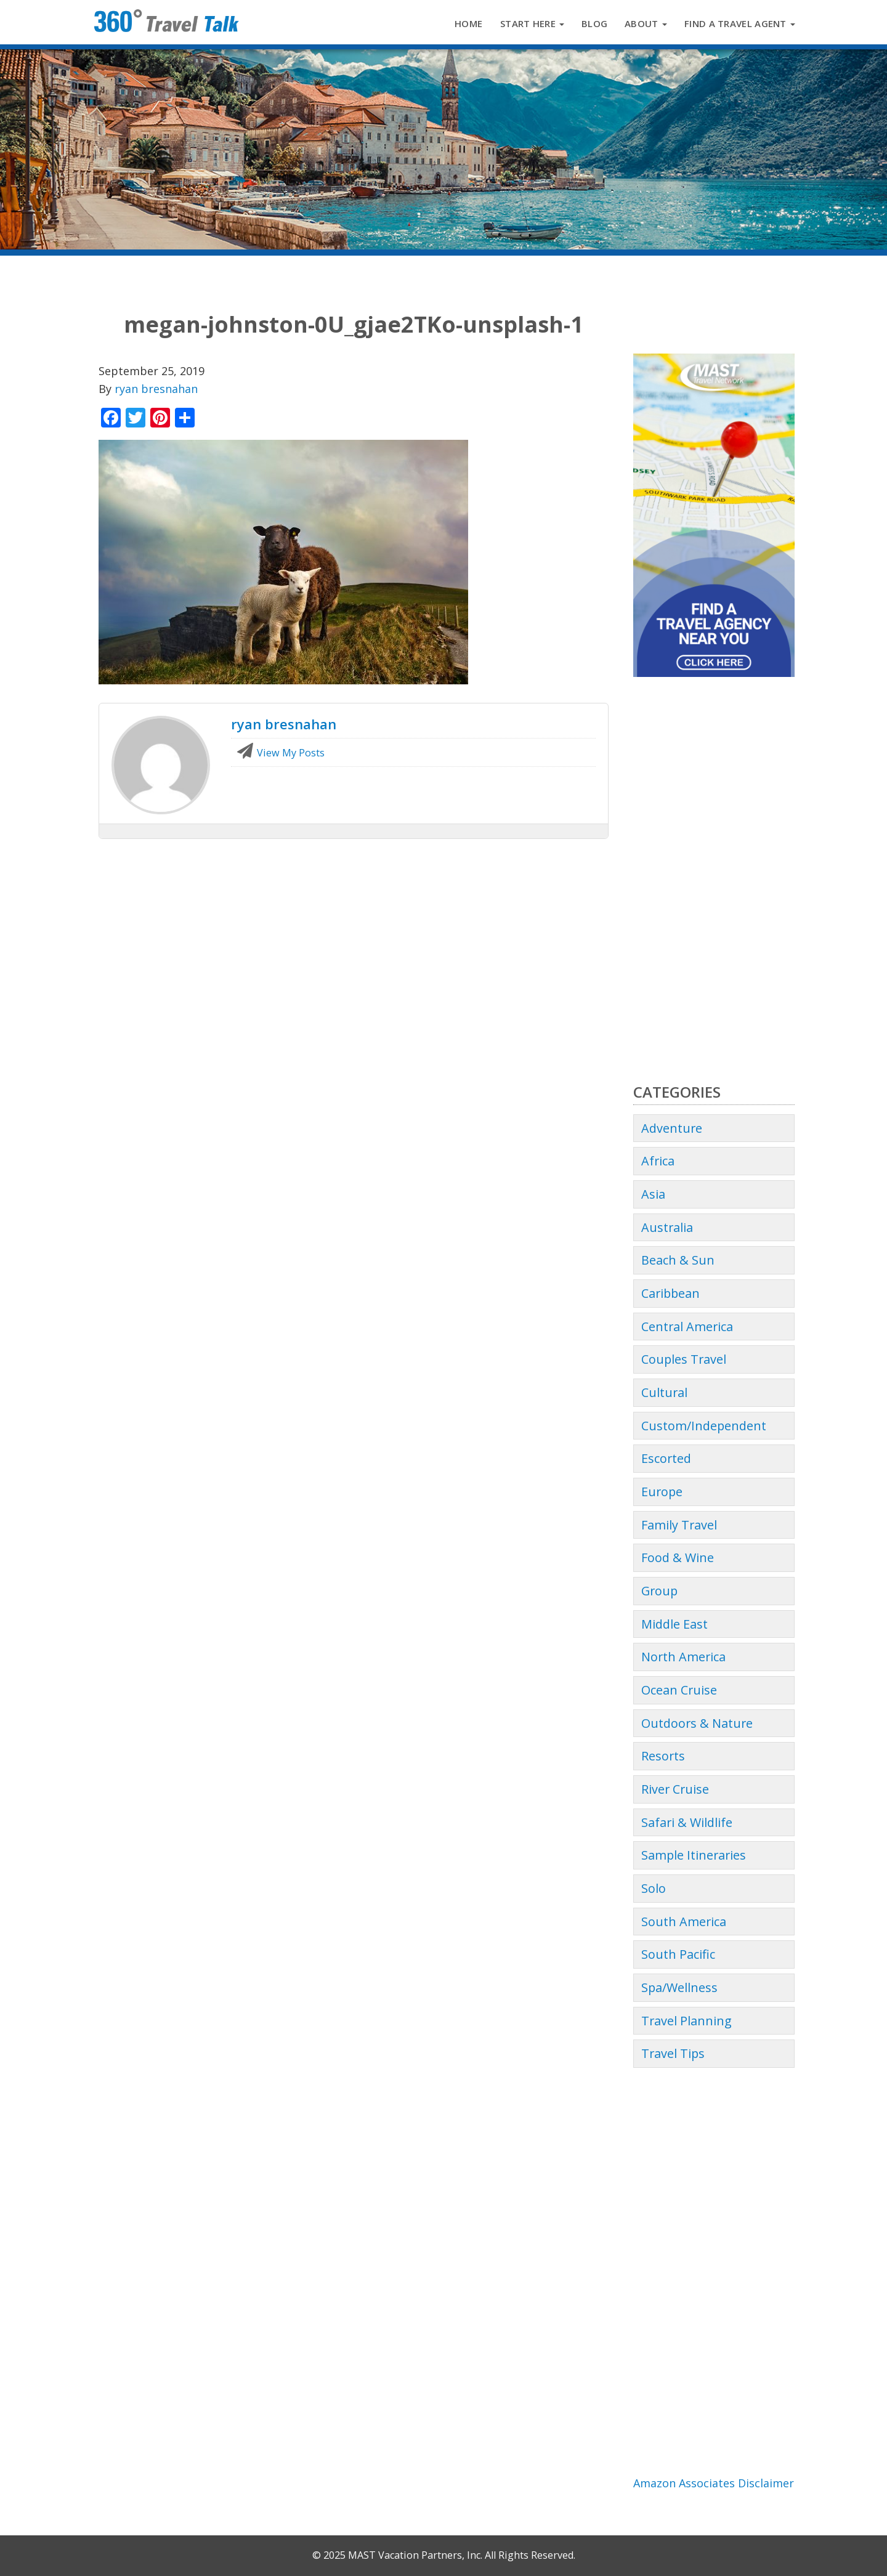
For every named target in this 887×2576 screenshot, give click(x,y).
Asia (653, 1194)
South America (683, 1921)
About (646, 23)
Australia (667, 1227)
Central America (687, 1326)
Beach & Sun (678, 1260)
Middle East (674, 1624)
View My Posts (281, 752)
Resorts (663, 1756)
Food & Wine (677, 1557)
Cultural (664, 1392)
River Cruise (675, 1789)
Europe (661, 1491)
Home (468, 23)
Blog (594, 23)
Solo (653, 1888)
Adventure (671, 1128)
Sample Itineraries (693, 1855)
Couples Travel (683, 1359)
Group (659, 1590)
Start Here (532, 23)
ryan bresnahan (156, 388)
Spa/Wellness (679, 1987)
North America (683, 1656)
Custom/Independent (703, 1425)
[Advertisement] (714, 880)
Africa (657, 1160)
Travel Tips (673, 2053)
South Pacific (678, 1954)
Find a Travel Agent (739, 23)
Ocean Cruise (679, 1690)
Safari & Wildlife (686, 1822)
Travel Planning (686, 2020)
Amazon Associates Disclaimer (713, 2483)
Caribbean (670, 1293)
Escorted (666, 1458)
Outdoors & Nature (697, 1723)
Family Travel (679, 1525)
